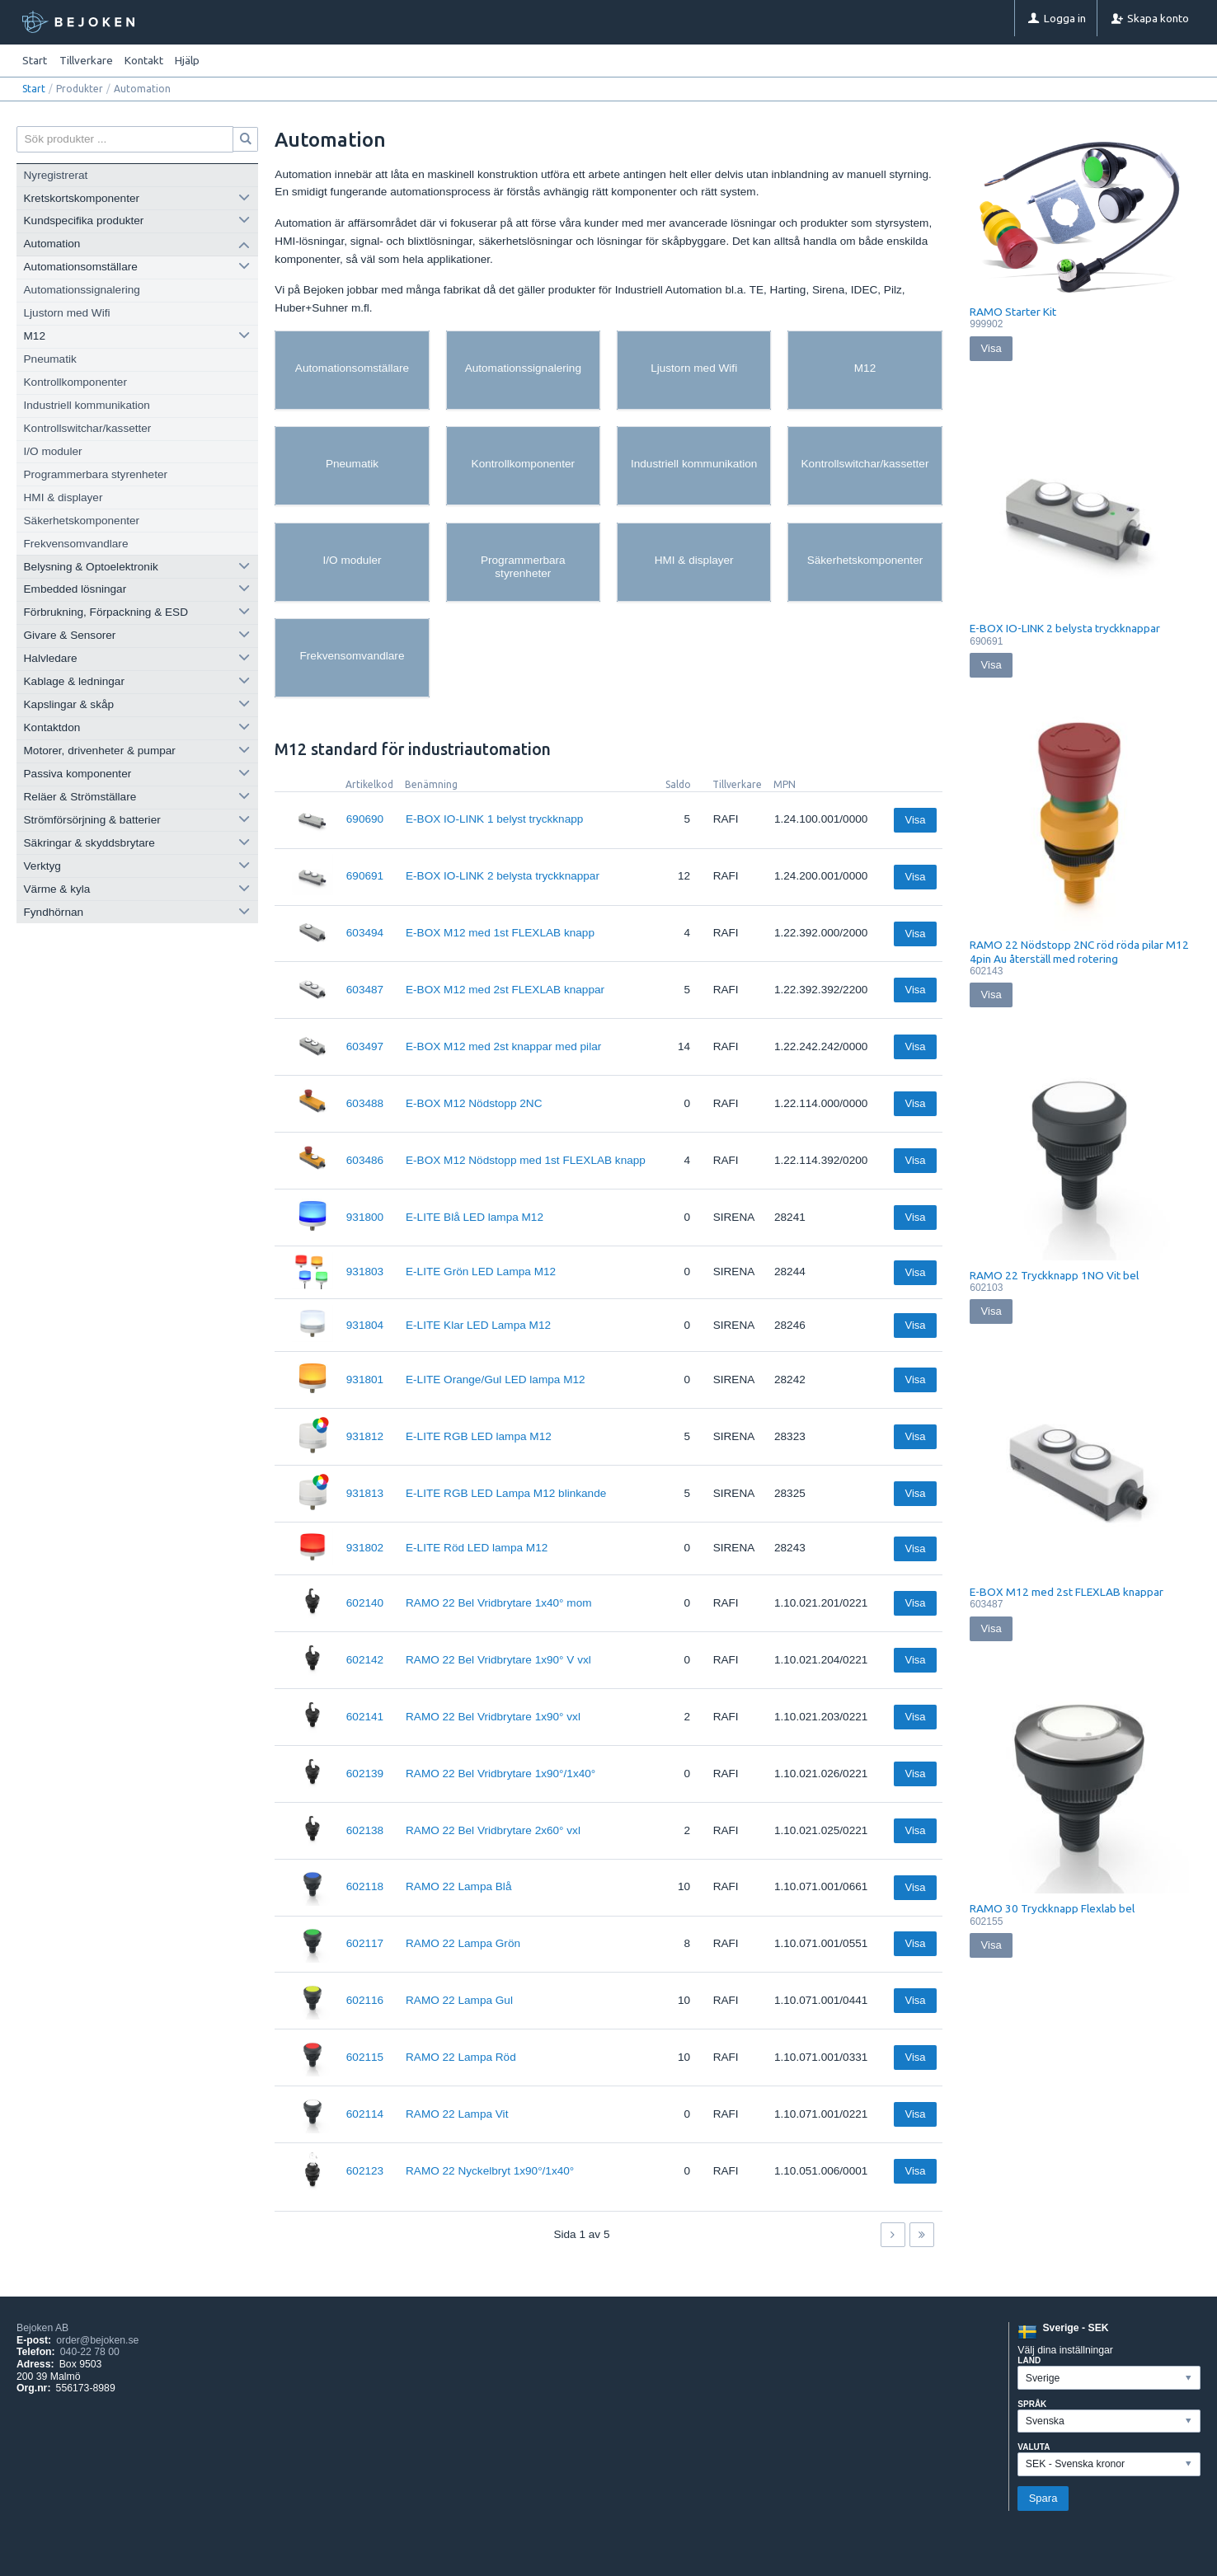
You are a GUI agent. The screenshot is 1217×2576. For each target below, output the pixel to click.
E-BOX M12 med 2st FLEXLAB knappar (1066, 1591)
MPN (784, 784)
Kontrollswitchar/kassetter (88, 428)
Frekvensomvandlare (76, 543)
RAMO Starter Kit (1013, 311)
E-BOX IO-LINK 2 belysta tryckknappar (1065, 628)
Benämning (431, 784)
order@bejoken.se (97, 2340)
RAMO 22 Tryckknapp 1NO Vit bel (1054, 1275)
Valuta (1033, 2447)
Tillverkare (737, 784)
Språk (1031, 2404)
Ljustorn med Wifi (67, 313)
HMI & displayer (63, 497)
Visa (915, 820)
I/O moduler (53, 451)
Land (1029, 2360)
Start (34, 60)
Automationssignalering (82, 290)
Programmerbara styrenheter (96, 474)
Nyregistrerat (56, 175)
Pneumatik (50, 359)
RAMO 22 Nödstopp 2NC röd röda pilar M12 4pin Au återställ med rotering (1079, 951)
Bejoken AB (42, 2328)
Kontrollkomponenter (75, 382)
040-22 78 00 (90, 2352)
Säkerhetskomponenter (82, 520)
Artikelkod (369, 784)
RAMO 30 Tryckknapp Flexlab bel (1052, 1908)
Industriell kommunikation (87, 405)
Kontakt (144, 60)
